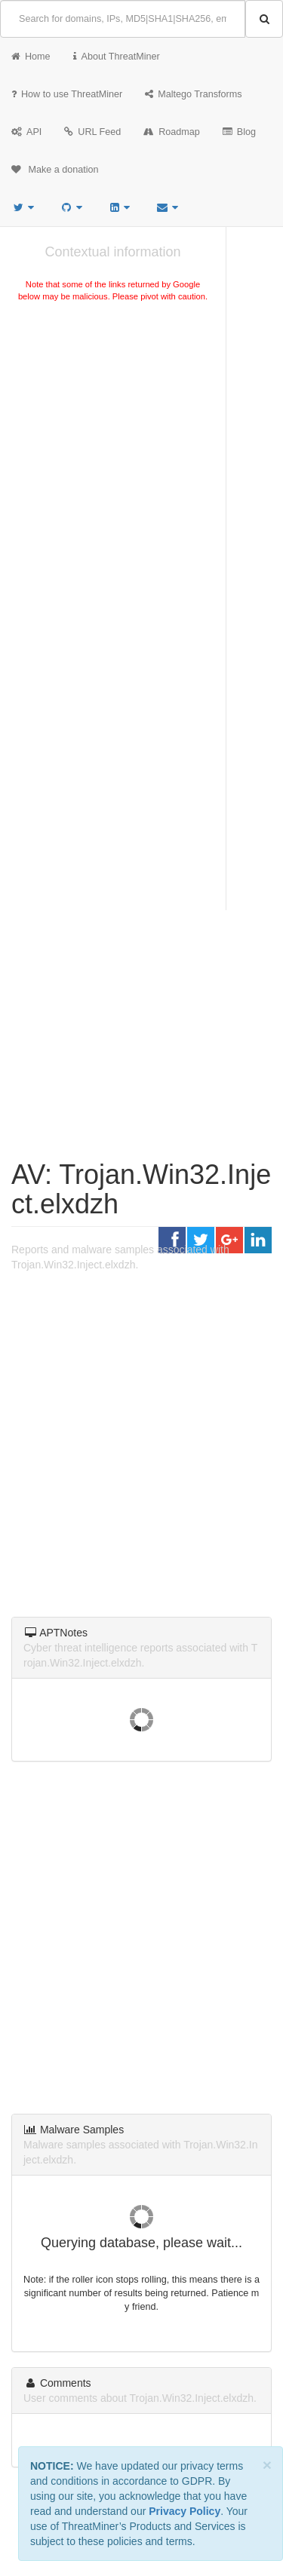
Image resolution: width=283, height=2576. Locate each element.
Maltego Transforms (193, 94)
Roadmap (171, 132)
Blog (239, 132)
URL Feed (92, 132)
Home (31, 56)
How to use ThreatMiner (66, 94)
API (26, 132)
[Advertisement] (141, 465)
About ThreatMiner (116, 56)
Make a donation (55, 169)
